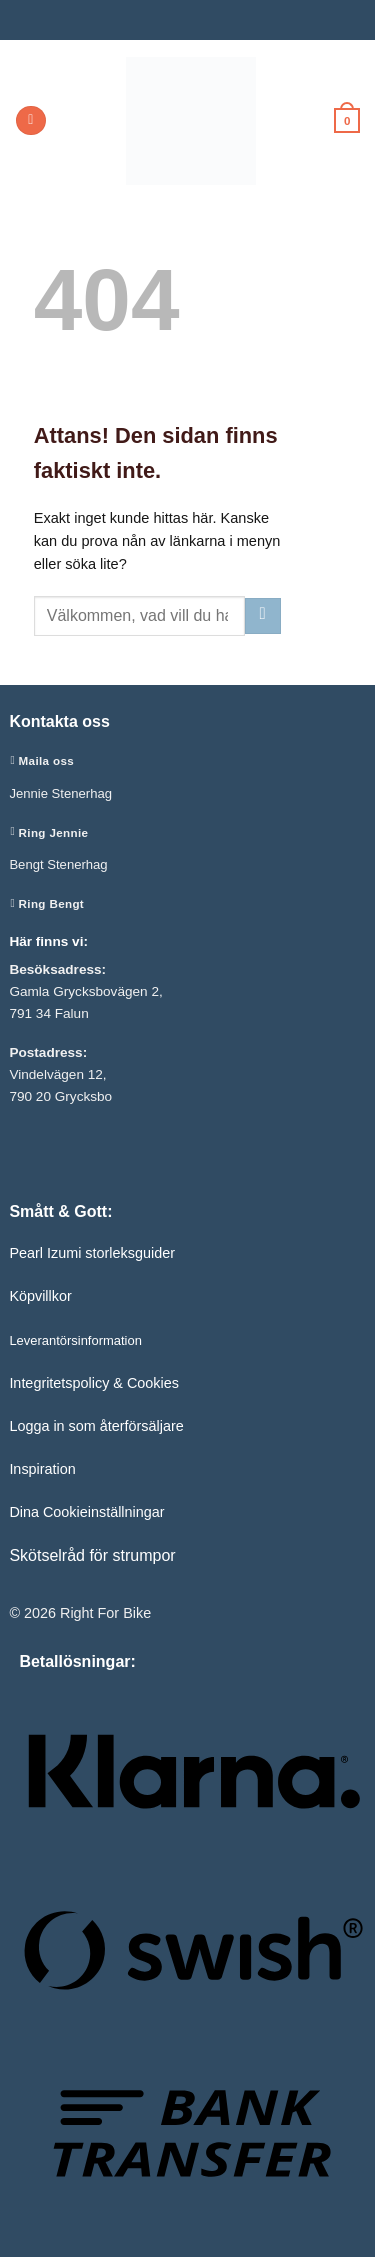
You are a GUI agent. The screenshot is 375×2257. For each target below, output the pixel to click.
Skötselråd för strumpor (92, 1555)
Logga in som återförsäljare (96, 1426)
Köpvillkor (40, 1296)
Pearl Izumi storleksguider (92, 1253)
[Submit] (262, 616)
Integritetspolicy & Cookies (94, 1383)
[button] (30, 121)
